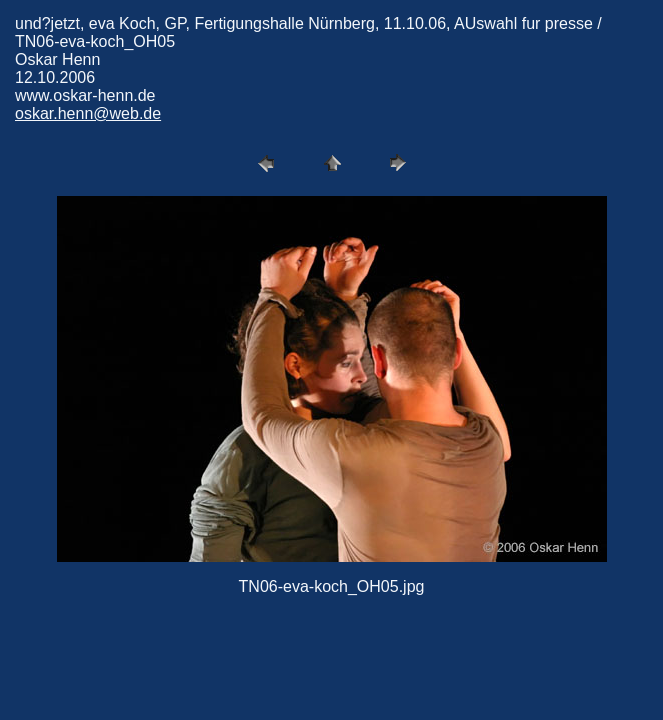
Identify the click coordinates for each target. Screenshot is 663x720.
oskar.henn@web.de (88, 113)
